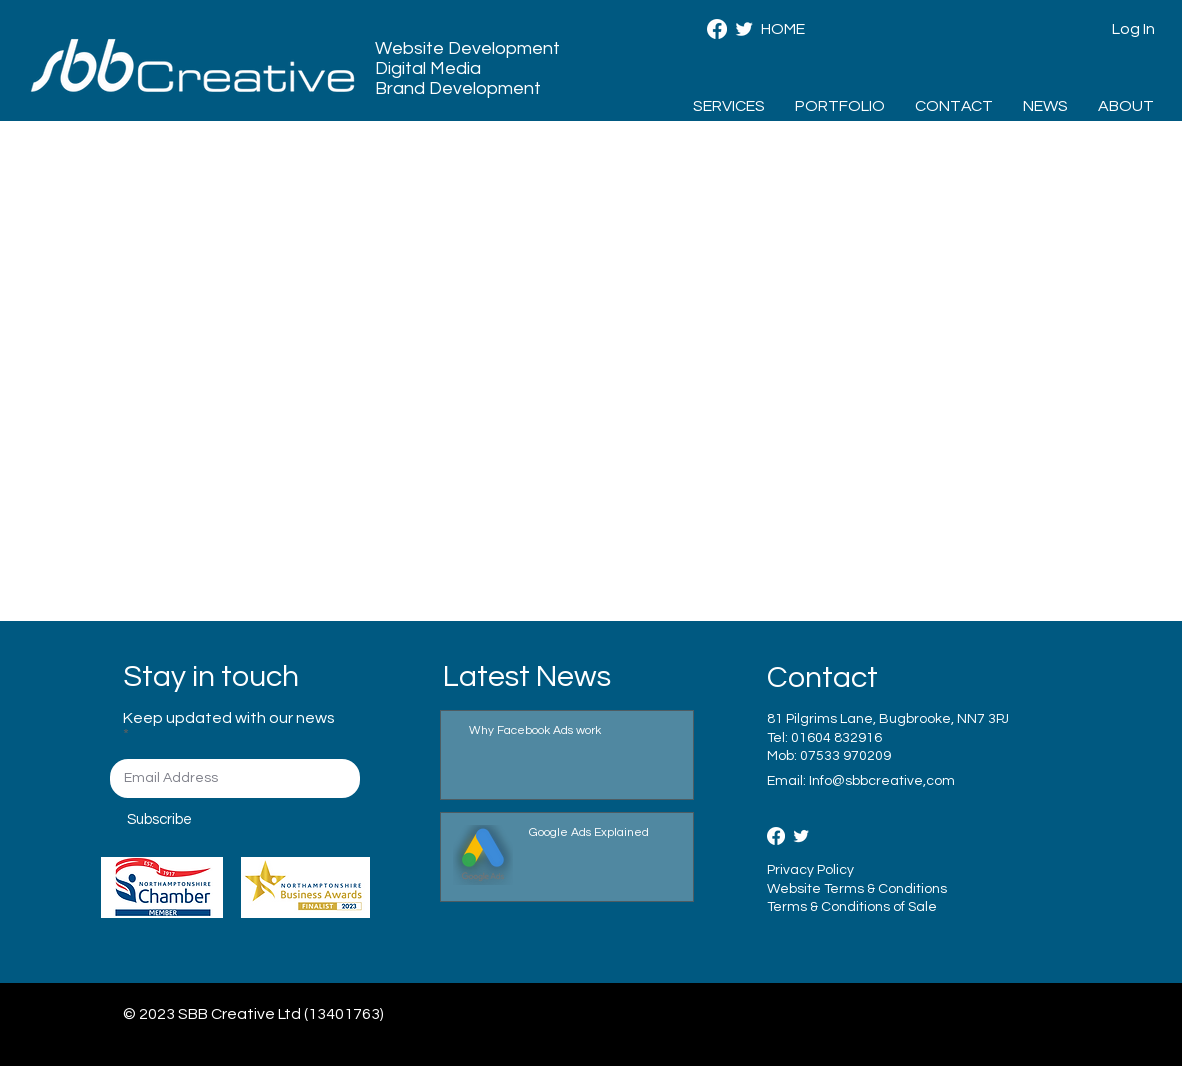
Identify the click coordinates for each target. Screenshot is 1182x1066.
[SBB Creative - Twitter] (744, 29)
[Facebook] (717, 29)
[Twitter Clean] (801, 836)
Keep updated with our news (229, 718)
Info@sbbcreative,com (882, 781)
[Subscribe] (198, 819)
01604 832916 (836, 738)
